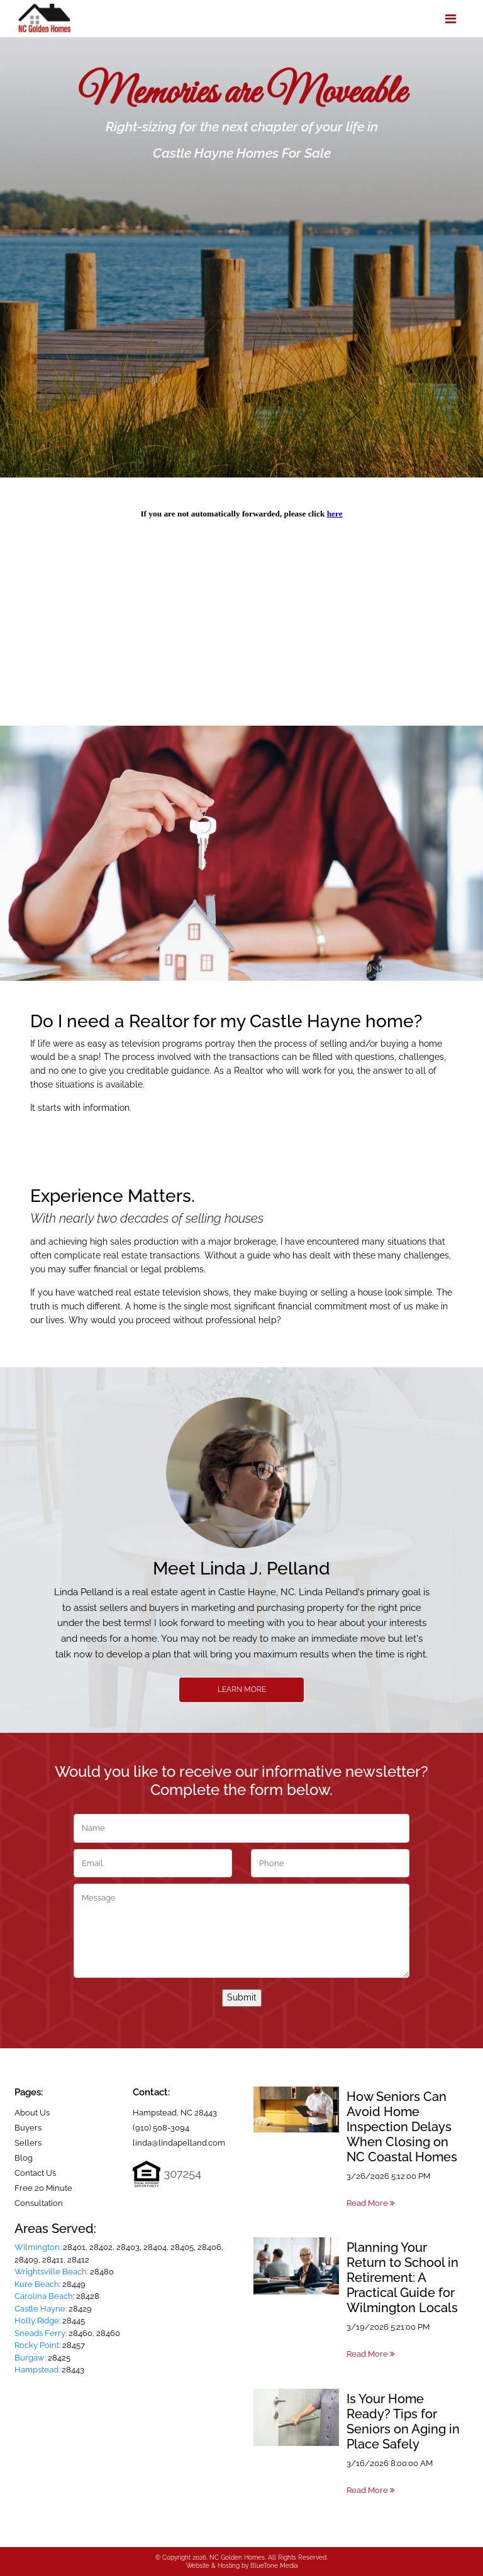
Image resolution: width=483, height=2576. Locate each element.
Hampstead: (37, 2369)
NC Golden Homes (237, 2557)
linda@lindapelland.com (179, 2143)
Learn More (242, 1689)
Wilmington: (37, 2247)
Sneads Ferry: (40, 2333)
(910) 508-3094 (161, 2127)
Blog (23, 2158)
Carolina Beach (43, 2296)
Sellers (28, 2143)
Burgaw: (30, 2357)
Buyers (28, 2127)
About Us (32, 2112)
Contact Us (35, 2173)
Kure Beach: (37, 2284)
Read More (370, 2203)
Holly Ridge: (37, 2320)
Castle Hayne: (40, 2308)
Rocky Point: (37, 2345)
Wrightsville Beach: (51, 2271)
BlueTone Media (273, 2565)
